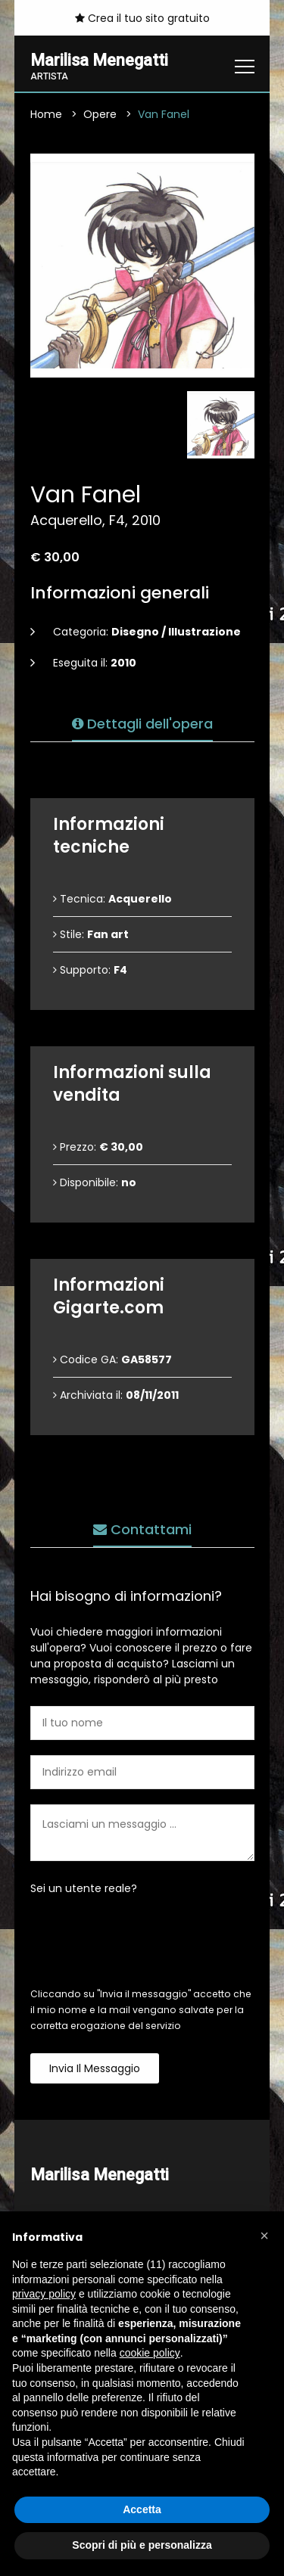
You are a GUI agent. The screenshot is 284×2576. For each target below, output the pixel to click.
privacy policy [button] (44, 2294)
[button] (264, 2235)
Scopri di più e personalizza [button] (141, 2545)
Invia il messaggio (94, 2068)
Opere (100, 114)
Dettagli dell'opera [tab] (142, 723)
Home (46, 114)
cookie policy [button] (150, 2353)
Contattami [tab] (142, 1529)
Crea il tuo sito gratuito (142, 18)
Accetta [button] (142, 2509)
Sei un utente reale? (83, 1888)
